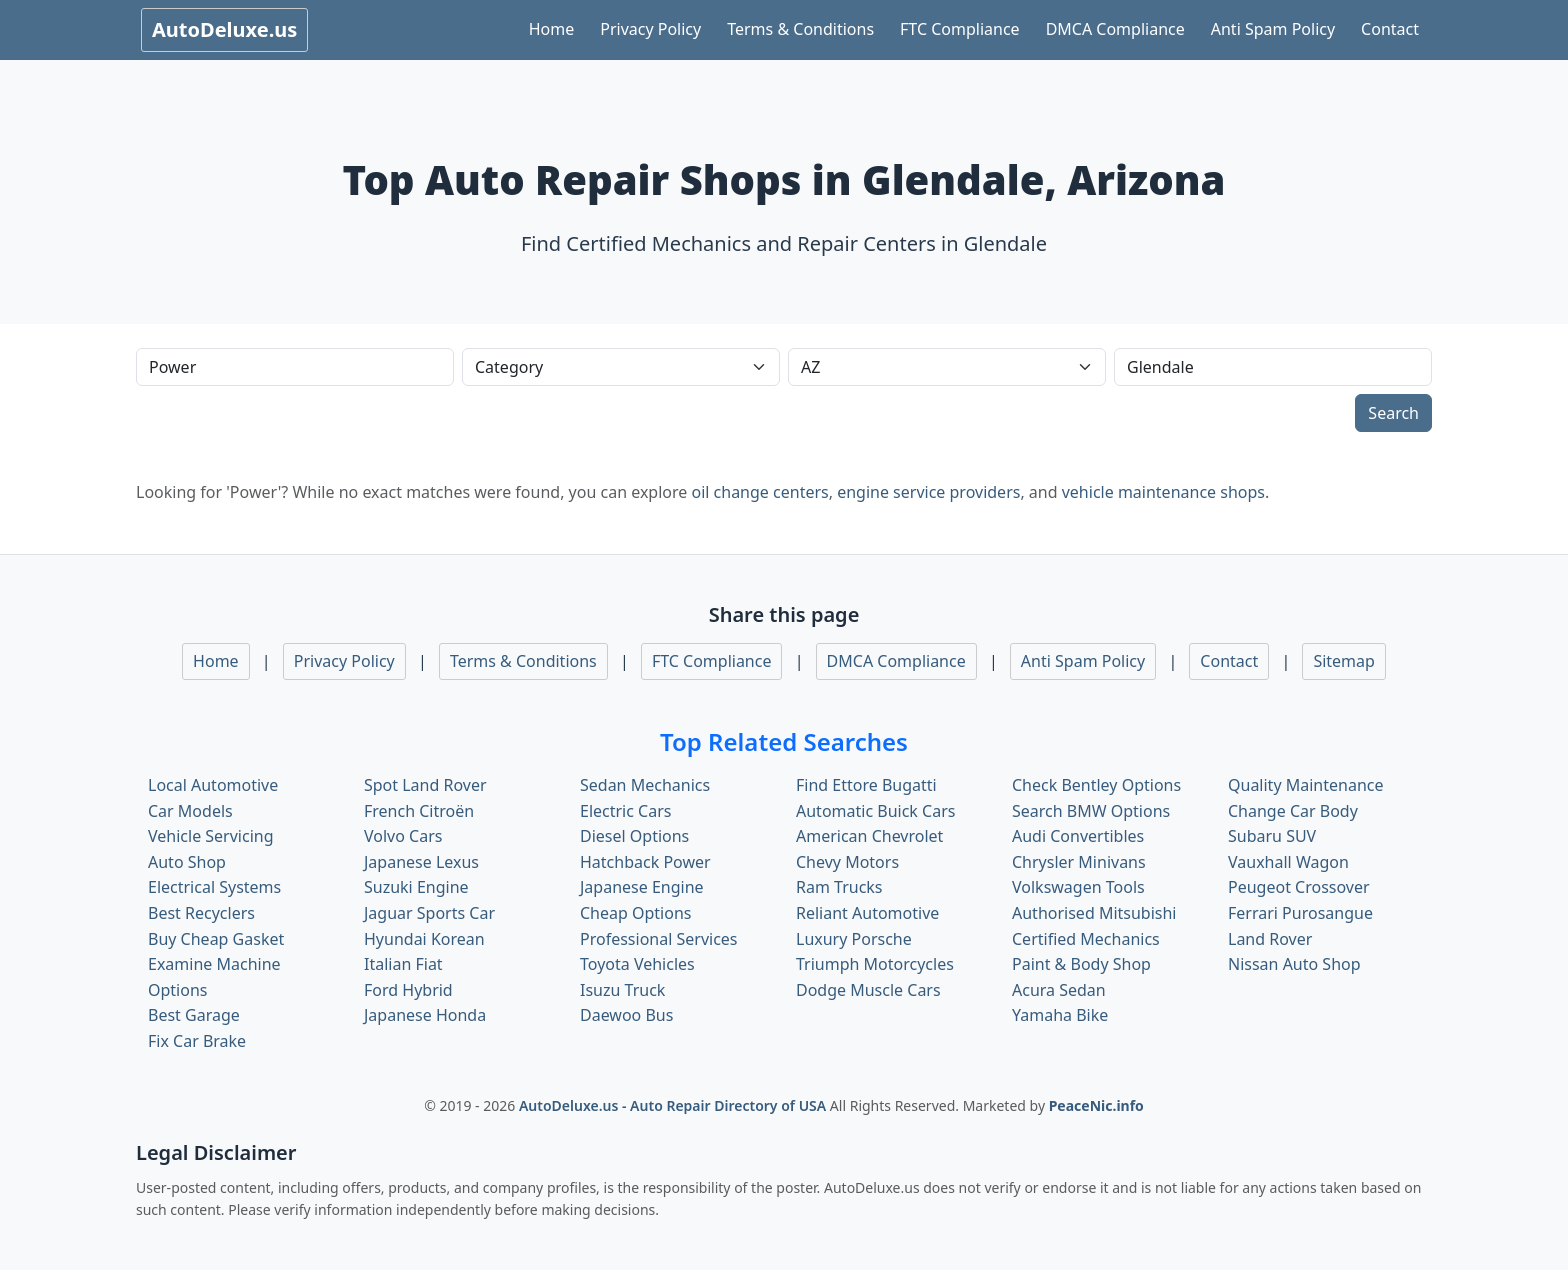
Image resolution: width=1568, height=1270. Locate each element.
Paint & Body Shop (1081, 964)
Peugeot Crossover (1299, 887)
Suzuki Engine (416, 887)
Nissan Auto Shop (1294, 964)
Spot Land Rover (425, 785)
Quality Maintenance (1305, 785)
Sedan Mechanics (645, 785)
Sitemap (1344, 661)
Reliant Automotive (867, 913)
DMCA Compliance (1115, 29)
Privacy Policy (650, 29)
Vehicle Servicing (211, 836)
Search (1393, 413)
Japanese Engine (642, 887)
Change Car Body (1293, 811)
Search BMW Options (1091, 811)
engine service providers (928, 492)
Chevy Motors (847, 862)
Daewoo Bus (626, 1015)
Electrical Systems (214, 887)
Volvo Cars (403, 836)
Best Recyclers (201, 913)
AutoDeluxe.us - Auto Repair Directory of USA (674, 1105)
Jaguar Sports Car (429, 913)
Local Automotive (213, 785)
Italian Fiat (403, 964)
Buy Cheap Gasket (216, 939)
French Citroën (419, 811)
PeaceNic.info (1096, 1105)
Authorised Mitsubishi (1094, 913)
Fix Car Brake (197, 1041)
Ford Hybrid (408, 990)
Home (552, 29)
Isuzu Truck (622, 990)
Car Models (190, 811)
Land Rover (1270, 939)
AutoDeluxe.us (224, 29)
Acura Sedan (1059, 990)
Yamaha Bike (1060, 1015)
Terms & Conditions (800, 29)
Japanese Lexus (421, 862)
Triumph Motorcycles (875, 964)
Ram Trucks (839, 887)
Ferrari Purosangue (1300, 913)
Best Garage (194, 1015)
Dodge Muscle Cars (868, 990)
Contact (1390, 29)
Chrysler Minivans (1079, 862)
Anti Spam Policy (1273, 29)
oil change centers (759, 492)
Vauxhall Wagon (1288, 862)
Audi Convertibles (1078, 836)
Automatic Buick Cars (875, 811)
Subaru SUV (1272, 836)
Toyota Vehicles (637, 964)
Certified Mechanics (1086, 939)
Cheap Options (635, 913)
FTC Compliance (960, 29)
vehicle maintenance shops (1163, 492)
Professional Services (659, 939)
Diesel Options (634, 836)
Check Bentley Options (1096, 785)
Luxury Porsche (854, 939)
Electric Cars (625, 811)
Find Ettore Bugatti (866, 785)
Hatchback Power (645, 862)
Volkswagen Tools (1078, 887)
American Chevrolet (869, 836)
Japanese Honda (425, 1015)
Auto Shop (187, 862)
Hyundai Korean (424, 939)
